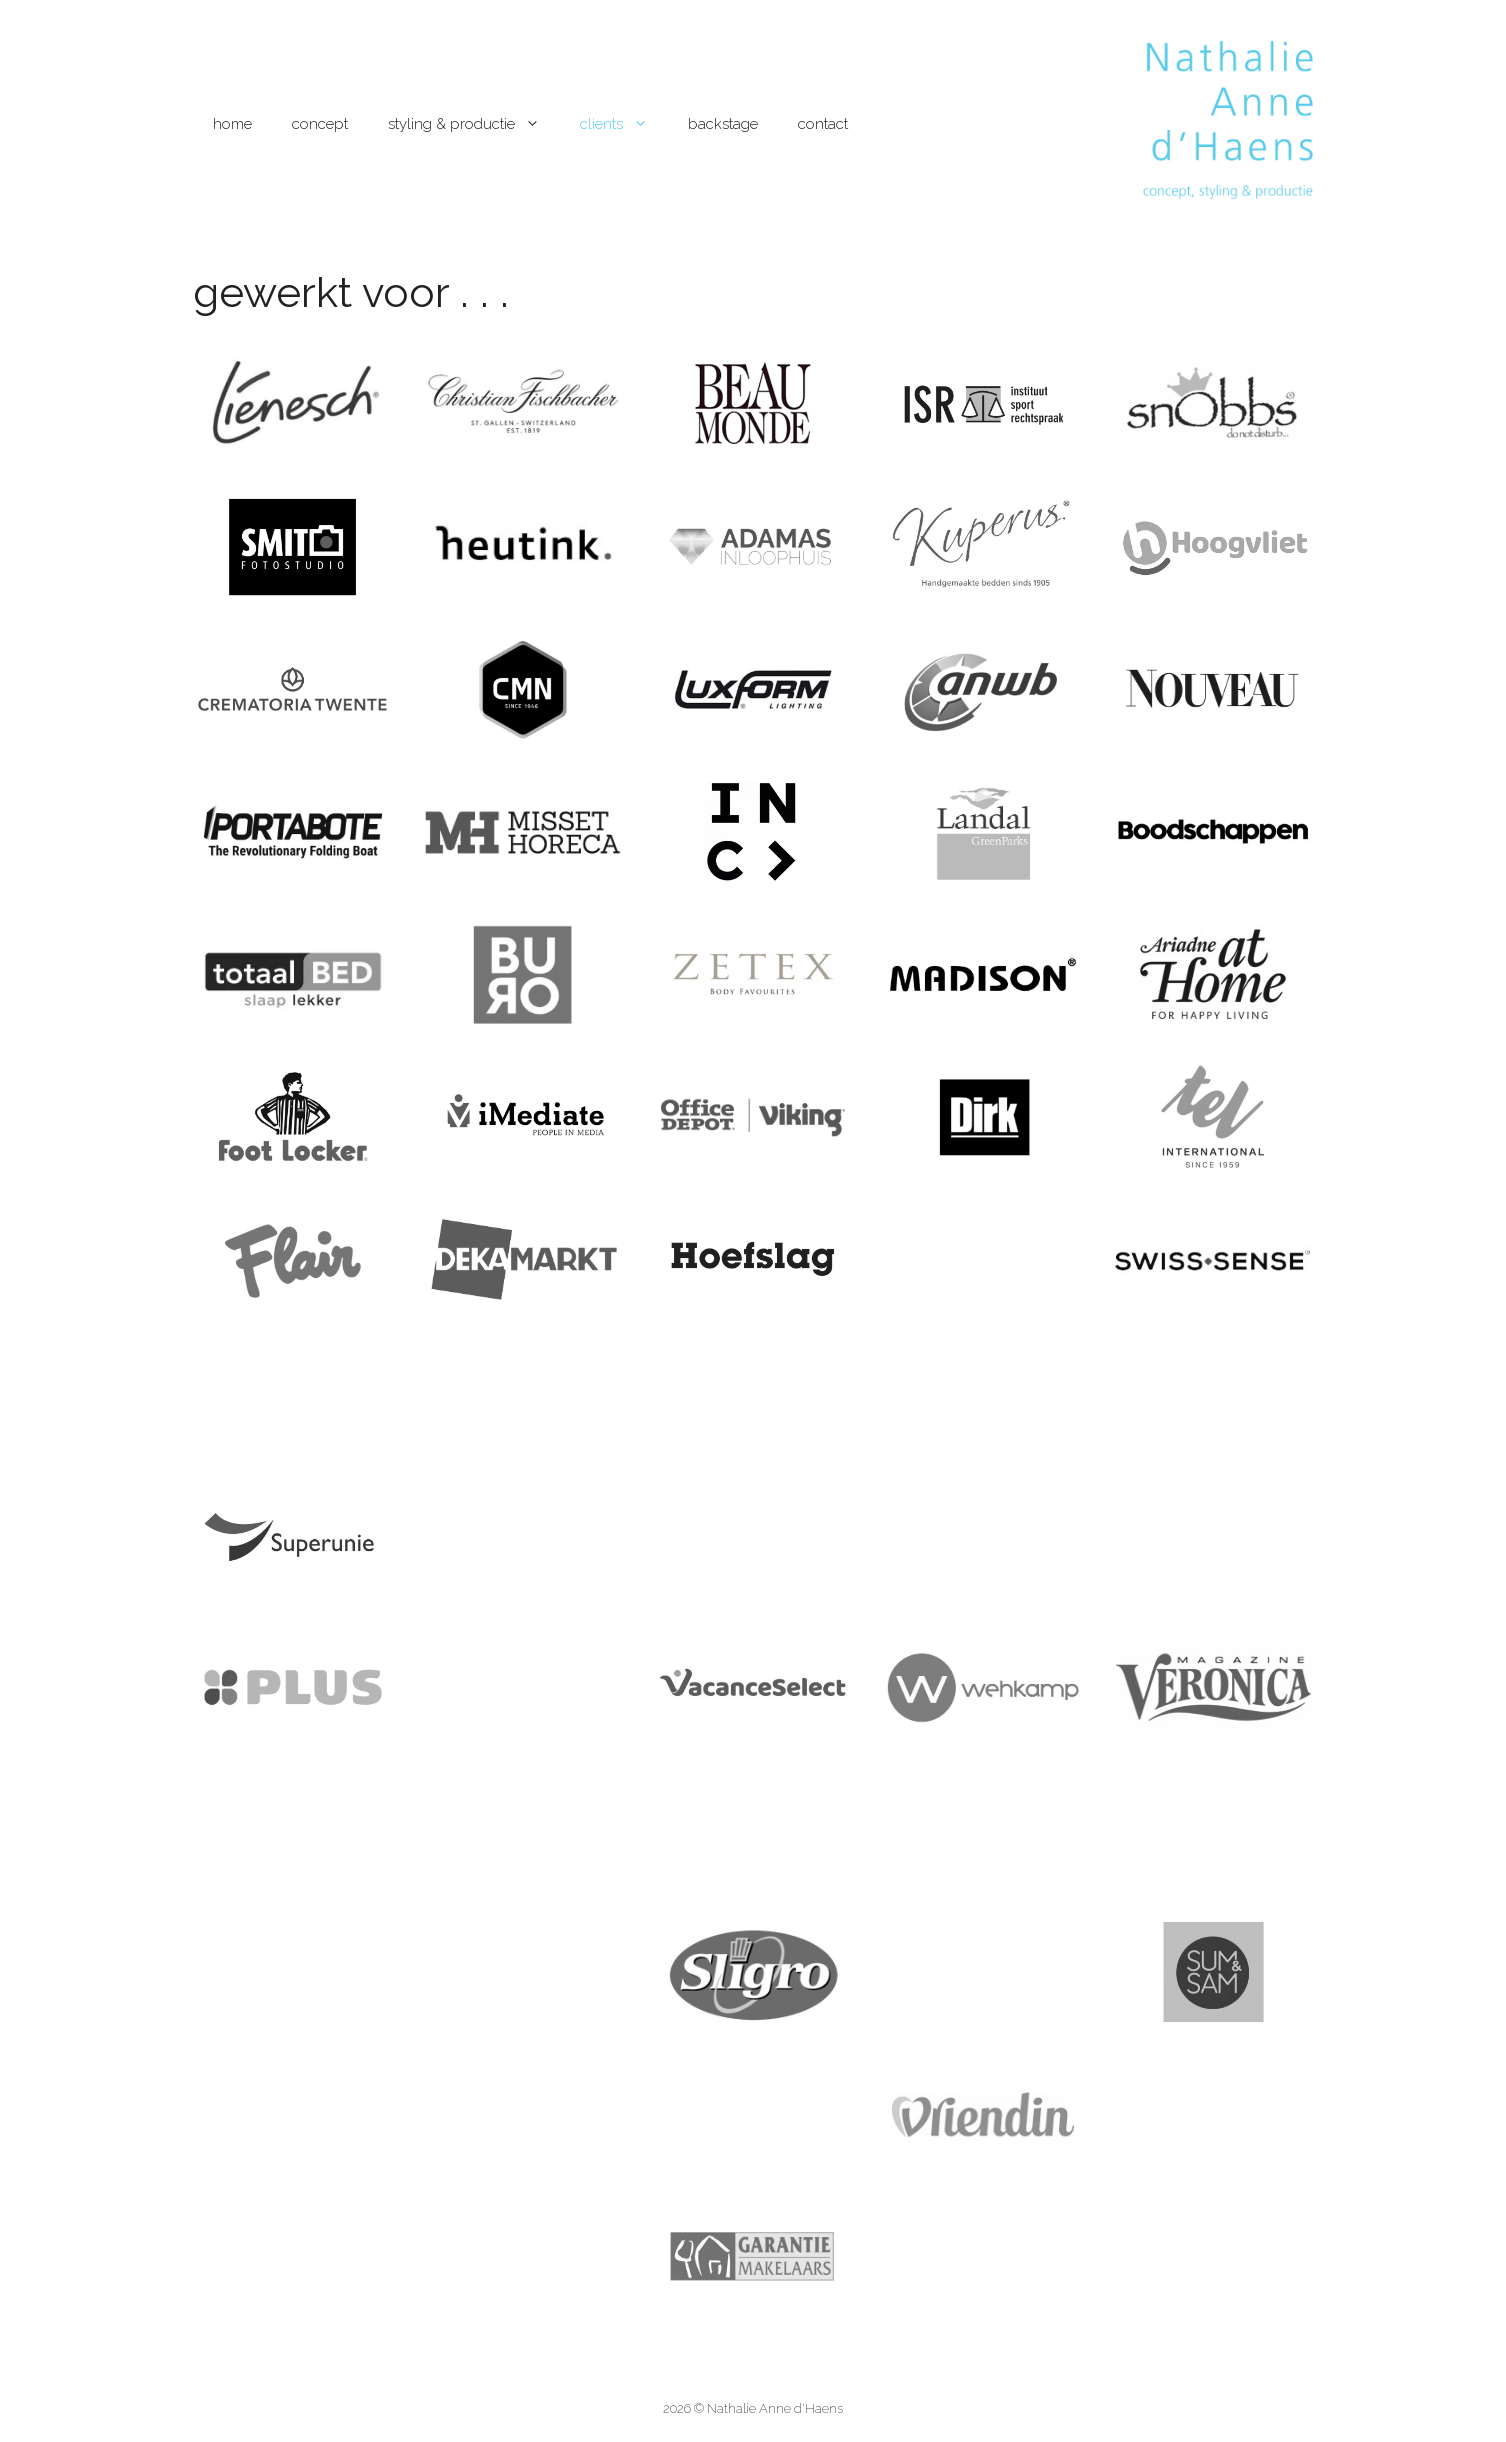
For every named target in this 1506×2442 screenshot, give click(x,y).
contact (823, 124)
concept (320, 124)
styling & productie (474, 124)
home (232, 124)
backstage (723, 124)
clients (624, 124)
